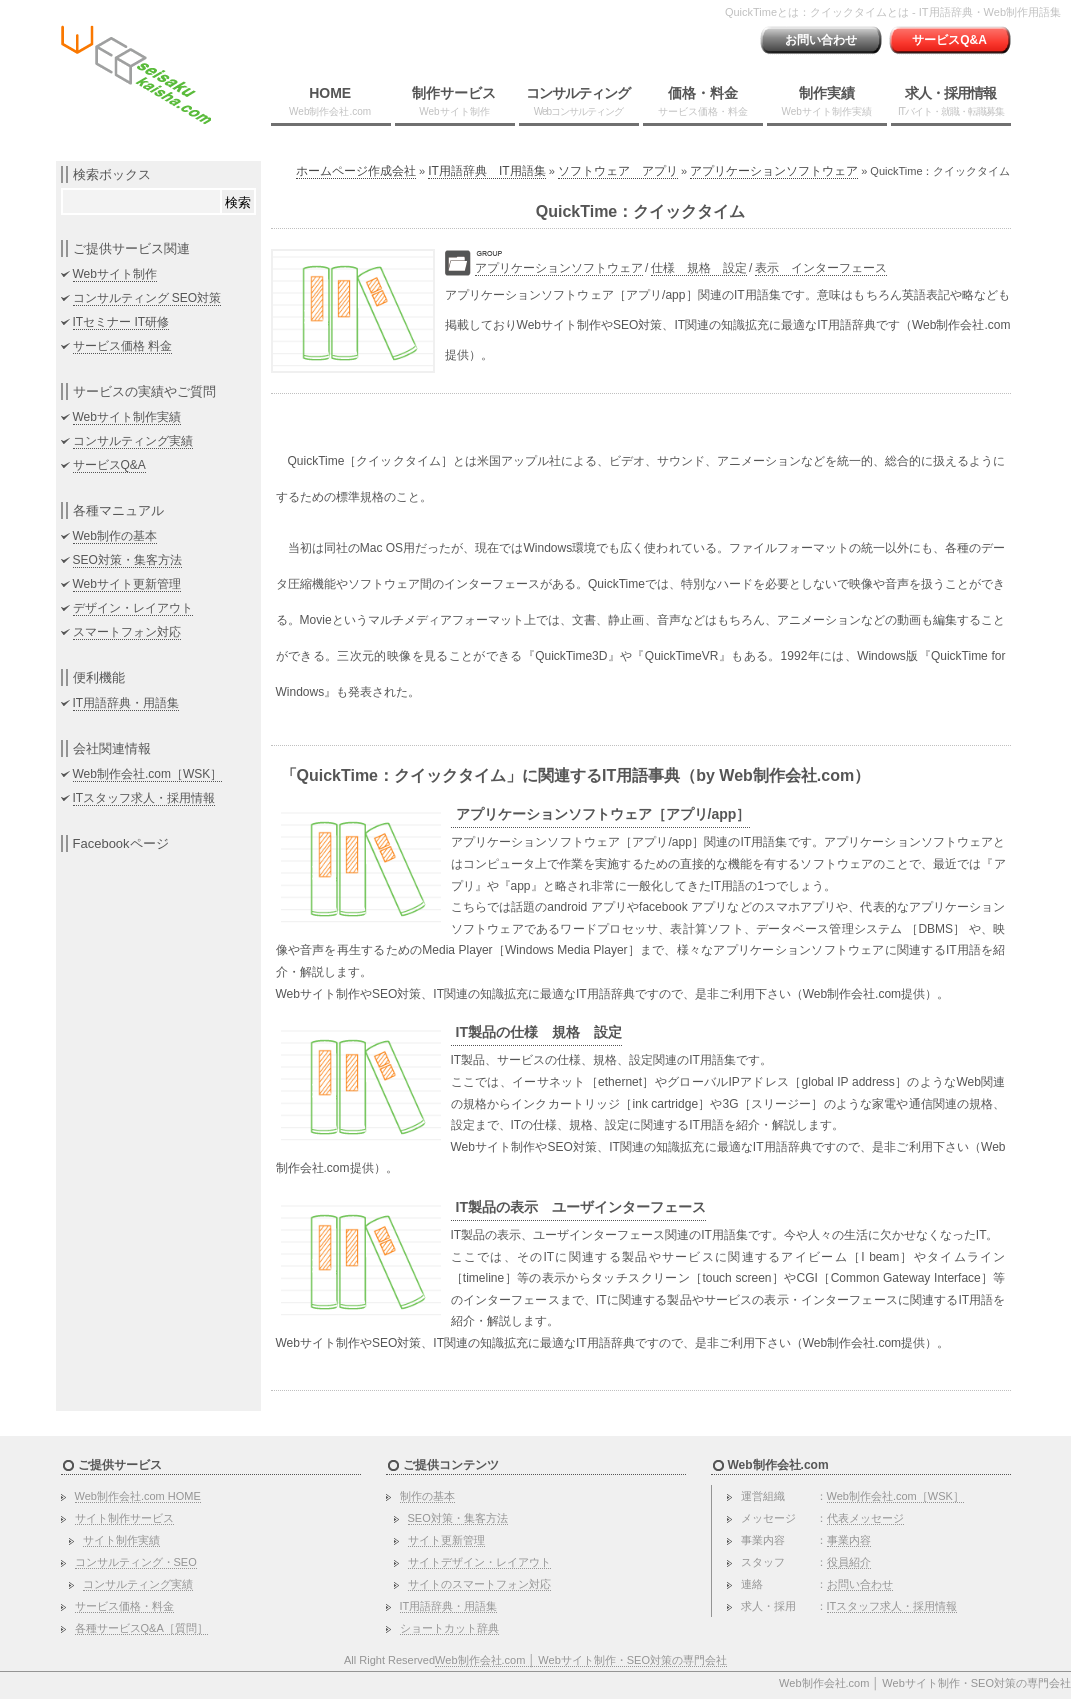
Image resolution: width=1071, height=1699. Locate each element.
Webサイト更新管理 (127, 584)
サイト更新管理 (446, 1540)
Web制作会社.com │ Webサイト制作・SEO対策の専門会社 (581, 1660)
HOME (330, 101)
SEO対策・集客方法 (127, 560)
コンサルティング (578, 101)
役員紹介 (849, 1562)
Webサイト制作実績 (127, 417)
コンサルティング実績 (133, 441)
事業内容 (849, 1540)
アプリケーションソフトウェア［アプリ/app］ (603, 814)
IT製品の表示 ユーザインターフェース (581, 1207)
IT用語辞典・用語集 (126, 703)
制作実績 (827, 101)
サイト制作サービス (124, 1518)
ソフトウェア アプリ (618, 171)
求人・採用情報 (951, 101)
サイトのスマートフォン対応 (479, 1584)
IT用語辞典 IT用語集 (486, 171)
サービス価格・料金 (124, 1606)
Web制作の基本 (115, 536)
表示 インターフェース (821, 268)
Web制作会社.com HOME (138, 1496)
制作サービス (454, 101)
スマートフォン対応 (127, 632)
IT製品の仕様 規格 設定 (539, 1032)
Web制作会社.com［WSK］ (148, 774)
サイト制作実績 (121, 1540)
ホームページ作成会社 (356, 171)
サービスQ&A (949, 40)
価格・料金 (703, 101)
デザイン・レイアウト (133, 608)
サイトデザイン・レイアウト (479, 1562)
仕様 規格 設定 (699, 268)
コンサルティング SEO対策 (147, 298)
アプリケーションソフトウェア (774, 171)
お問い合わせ (821, 40)
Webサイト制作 (115, 274)
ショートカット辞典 (449, 1628)
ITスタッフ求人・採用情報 (144, 798)
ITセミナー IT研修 (121, 322)
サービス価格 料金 (122, 346)
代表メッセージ (865, 1518)
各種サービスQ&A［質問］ (141, 1628)
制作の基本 (427, 1496)
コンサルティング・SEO (136, 1562)
